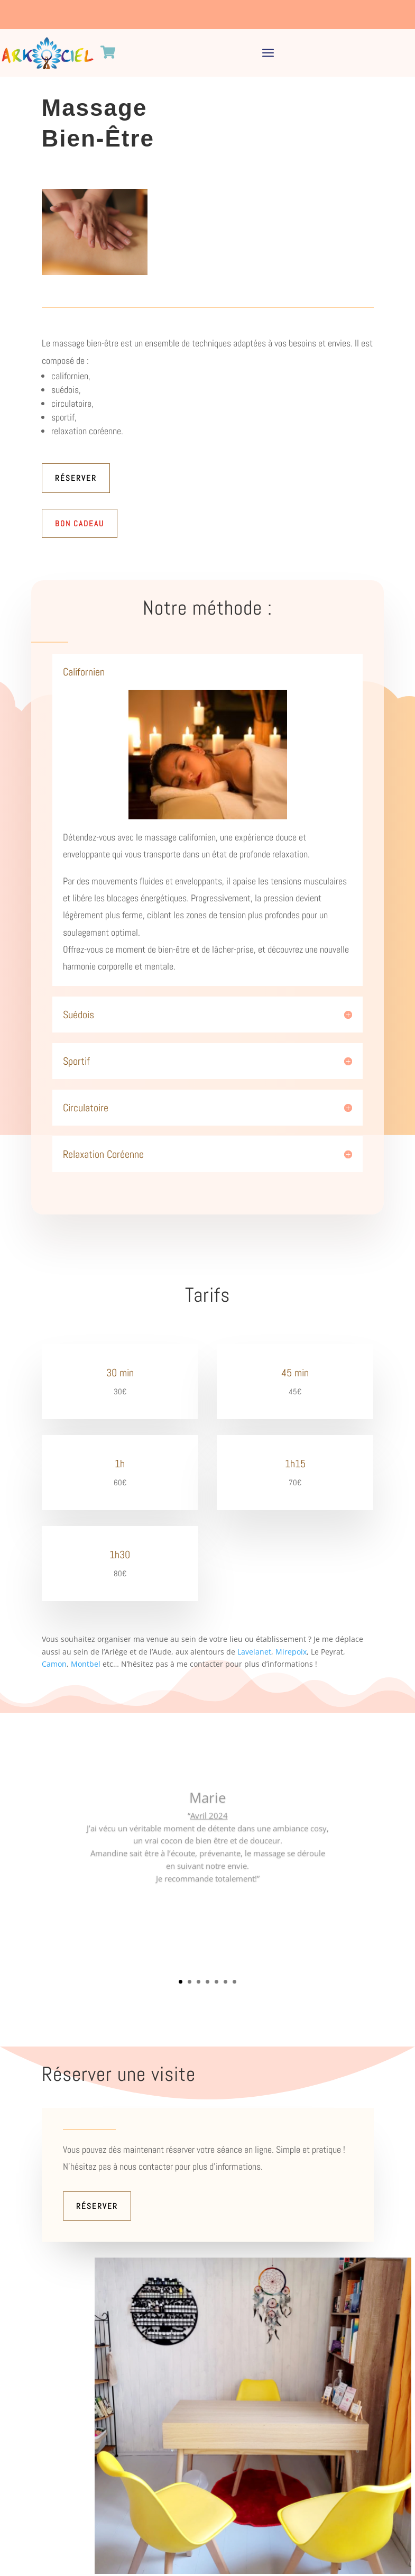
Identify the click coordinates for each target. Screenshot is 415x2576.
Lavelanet (254, 1652)
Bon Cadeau (79, 523)
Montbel (85, 1664)
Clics (207, 1916)
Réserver (76, 478)
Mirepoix (291, 1652)
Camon (54, 1664)
